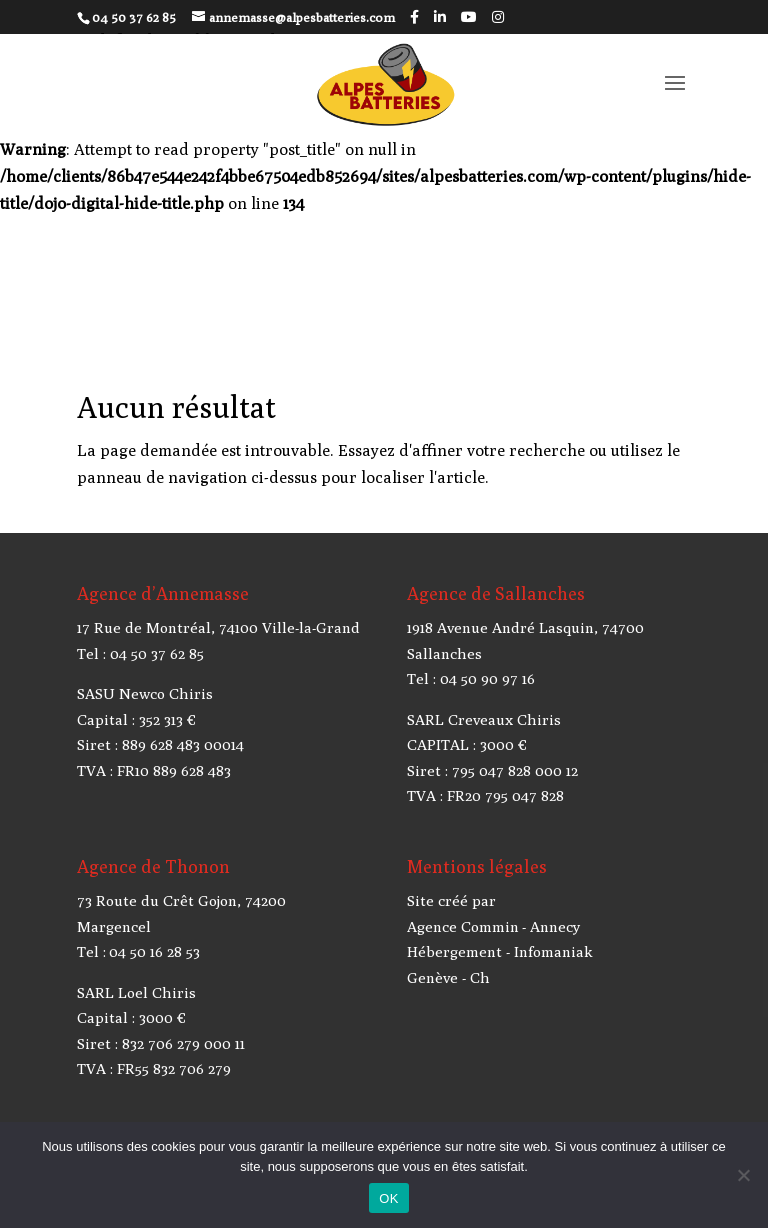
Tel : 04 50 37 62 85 (140, 653)
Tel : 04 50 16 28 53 (138, 951)
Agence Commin (463, 926)
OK (388, 1198)
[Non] (743, 1175)
